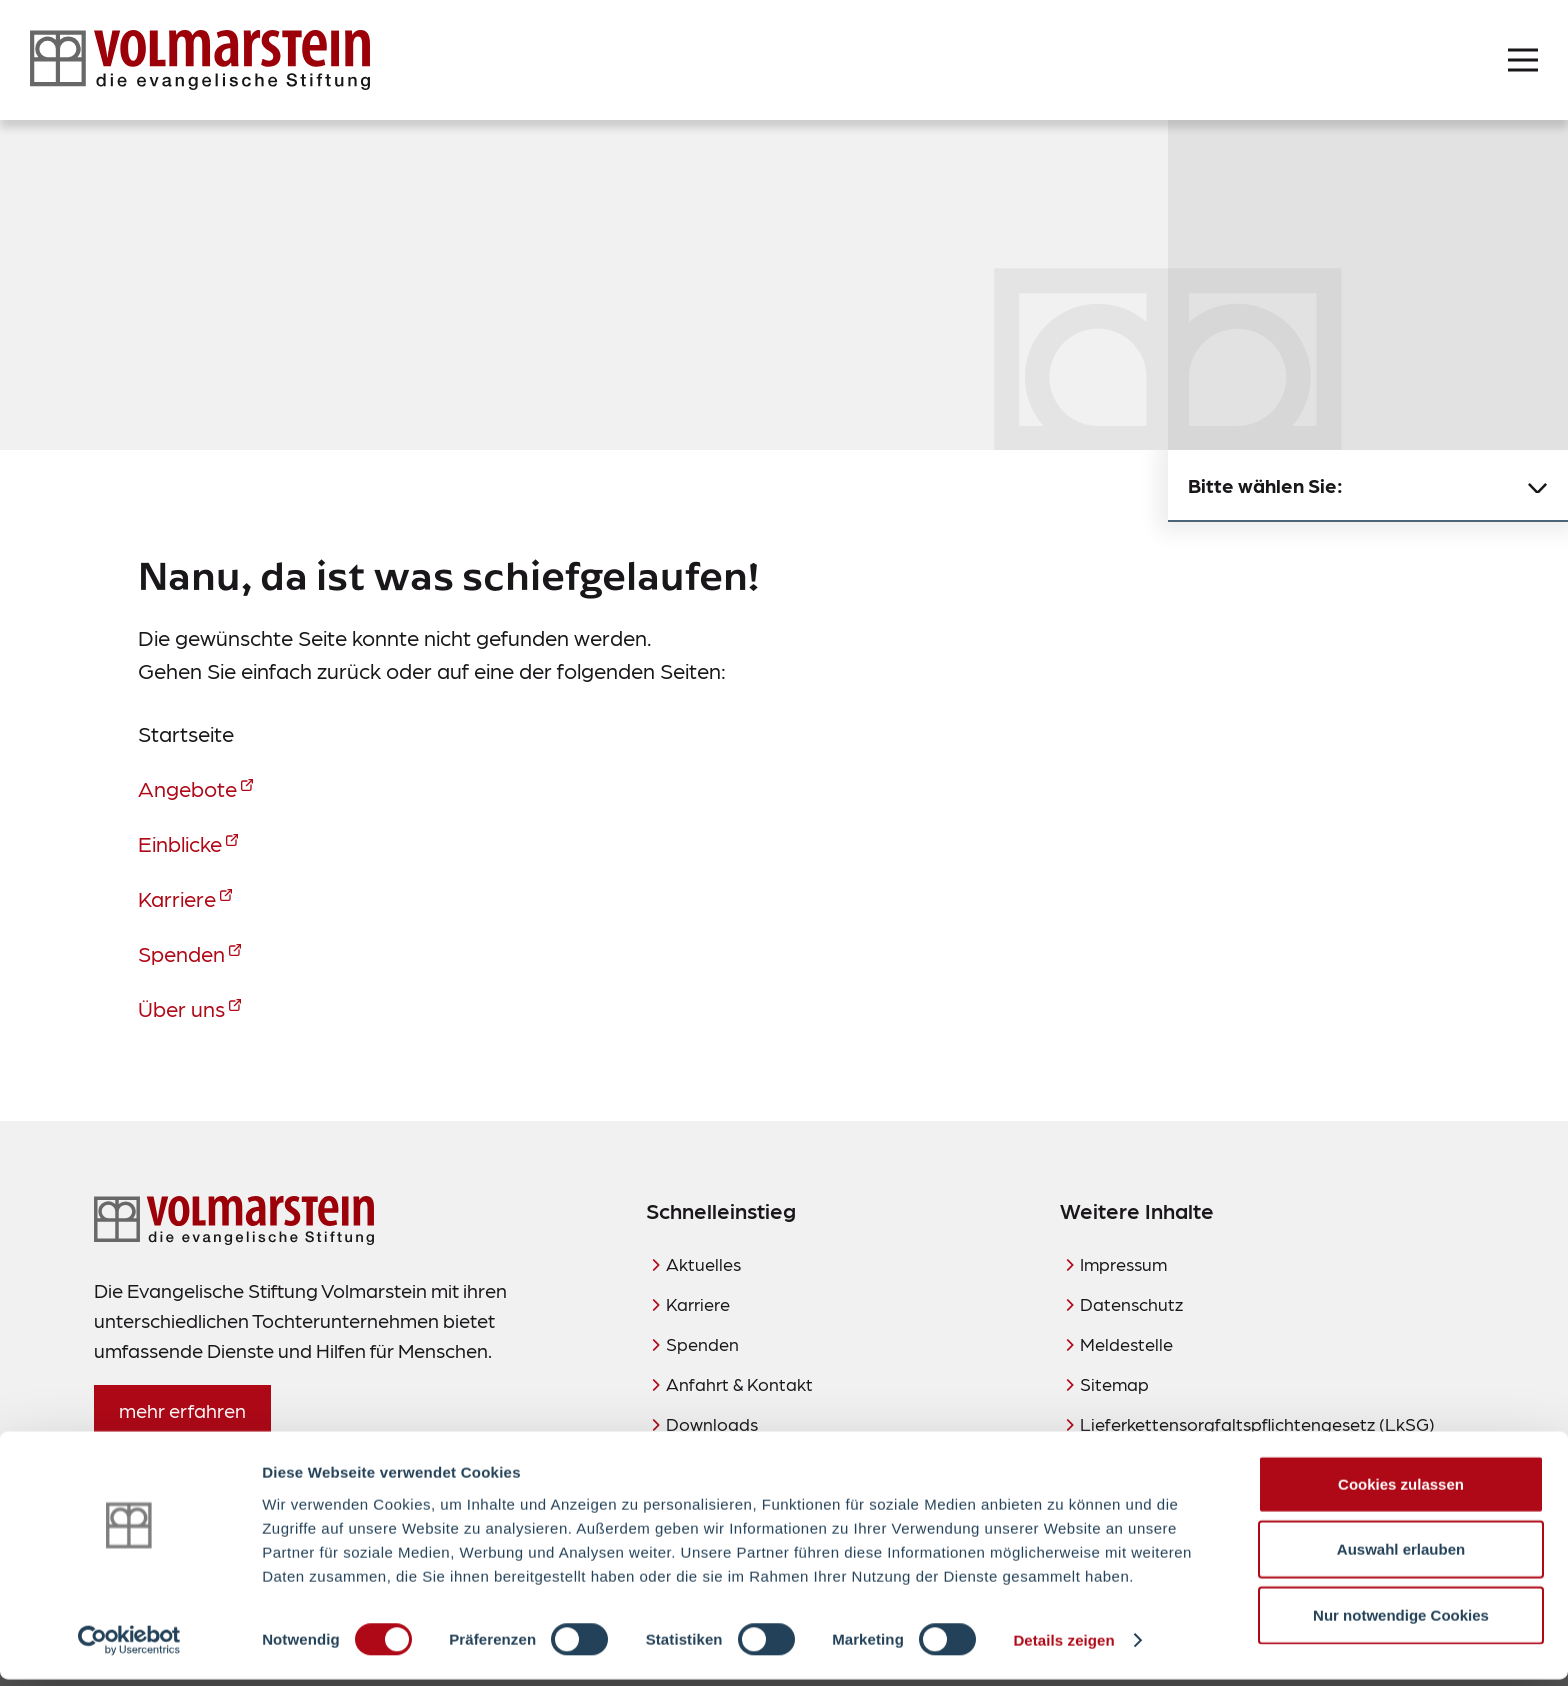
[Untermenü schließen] (1538, 486)
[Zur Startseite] (200, 60)
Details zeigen (1063, 1646)
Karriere (177, 897)
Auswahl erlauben (1401, 1555)
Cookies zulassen (1401, 1489)
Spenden (181, 952)
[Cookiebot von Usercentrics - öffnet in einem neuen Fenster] (129, 1647)
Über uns (181, 1007)
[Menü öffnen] (1523, 60)
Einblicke (180, 842)
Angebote (187, 787)
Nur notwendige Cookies (1401, 1620)
